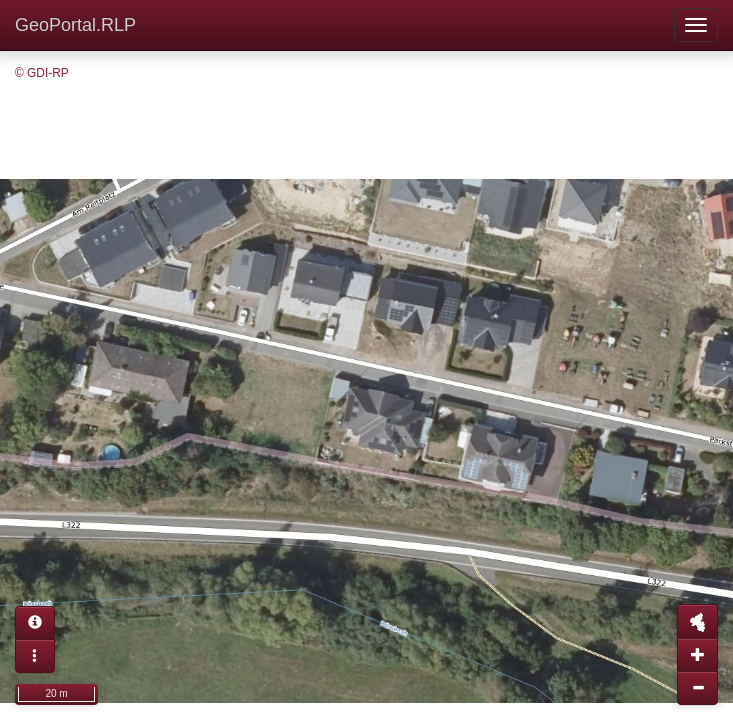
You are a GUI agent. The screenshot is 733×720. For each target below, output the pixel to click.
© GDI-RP (42, 73)
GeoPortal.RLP (75, 25)
